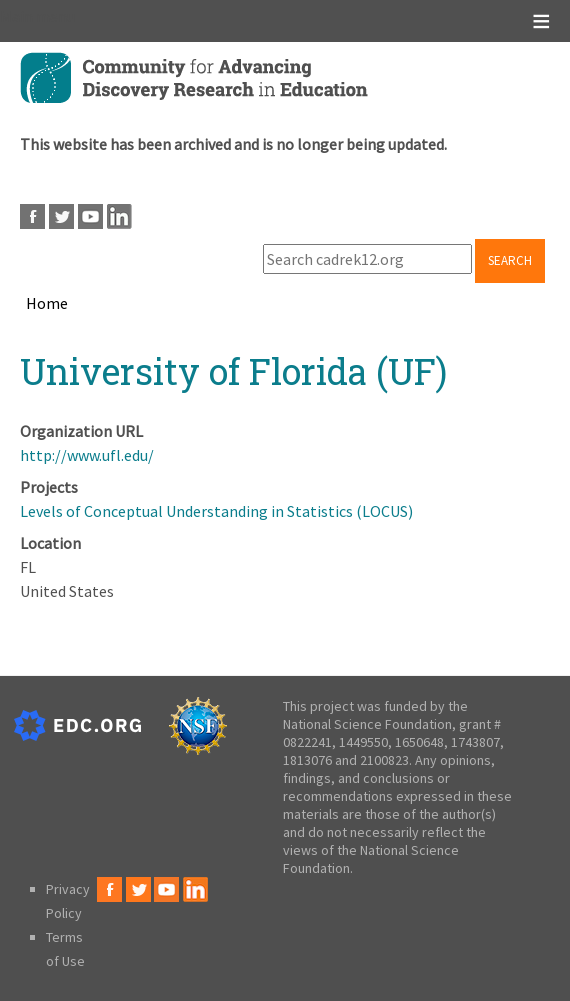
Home (47, 303)
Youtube (90, 216)
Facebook (32, 216)
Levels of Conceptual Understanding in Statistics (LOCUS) (216, 511)
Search (510, 260)
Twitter (61, 216)
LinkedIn (119, 216)
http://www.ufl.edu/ (87, 455)
